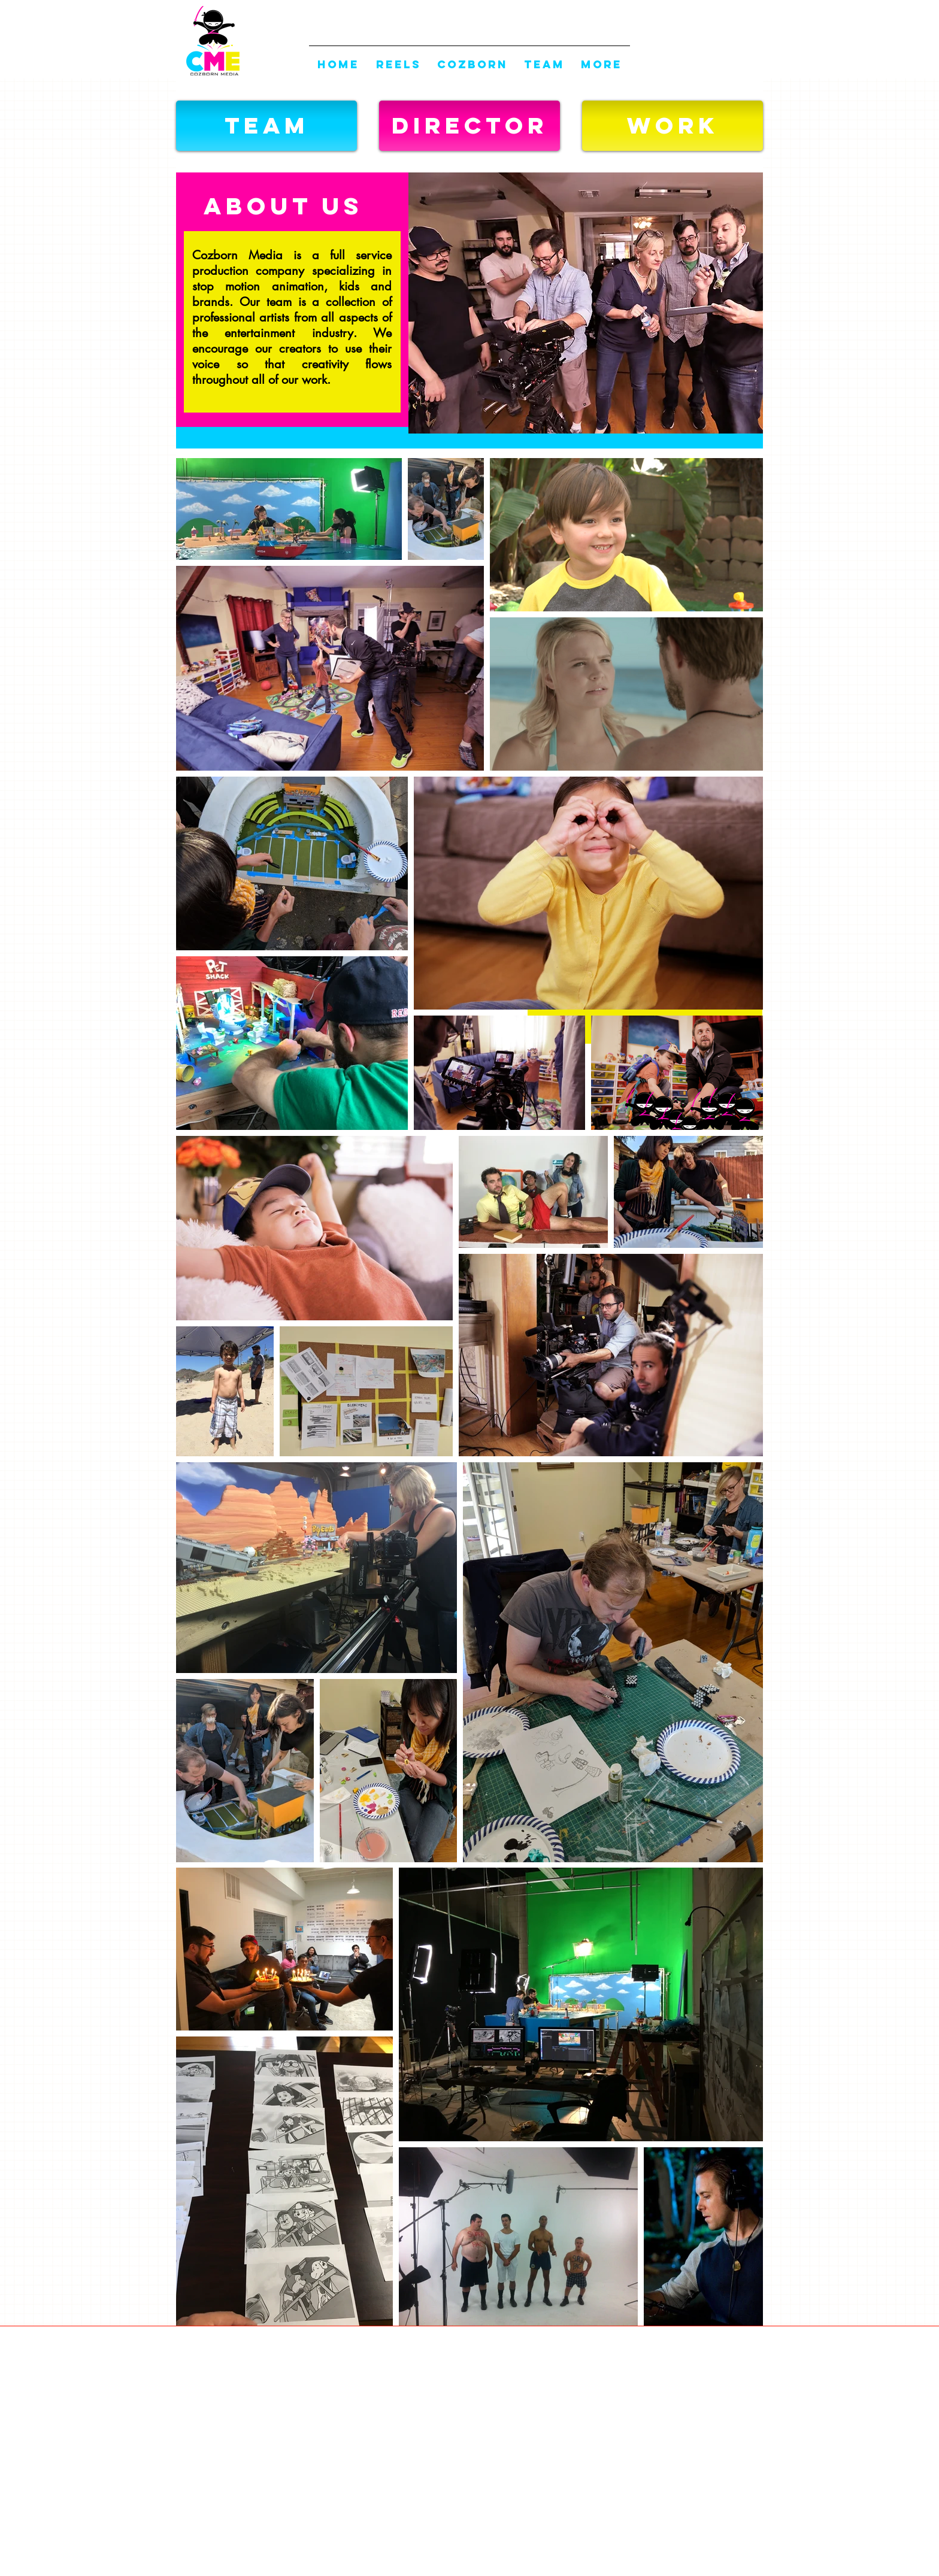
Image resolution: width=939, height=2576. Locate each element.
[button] (266, 126)
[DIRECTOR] (469, 126)
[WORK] (672, 126)
